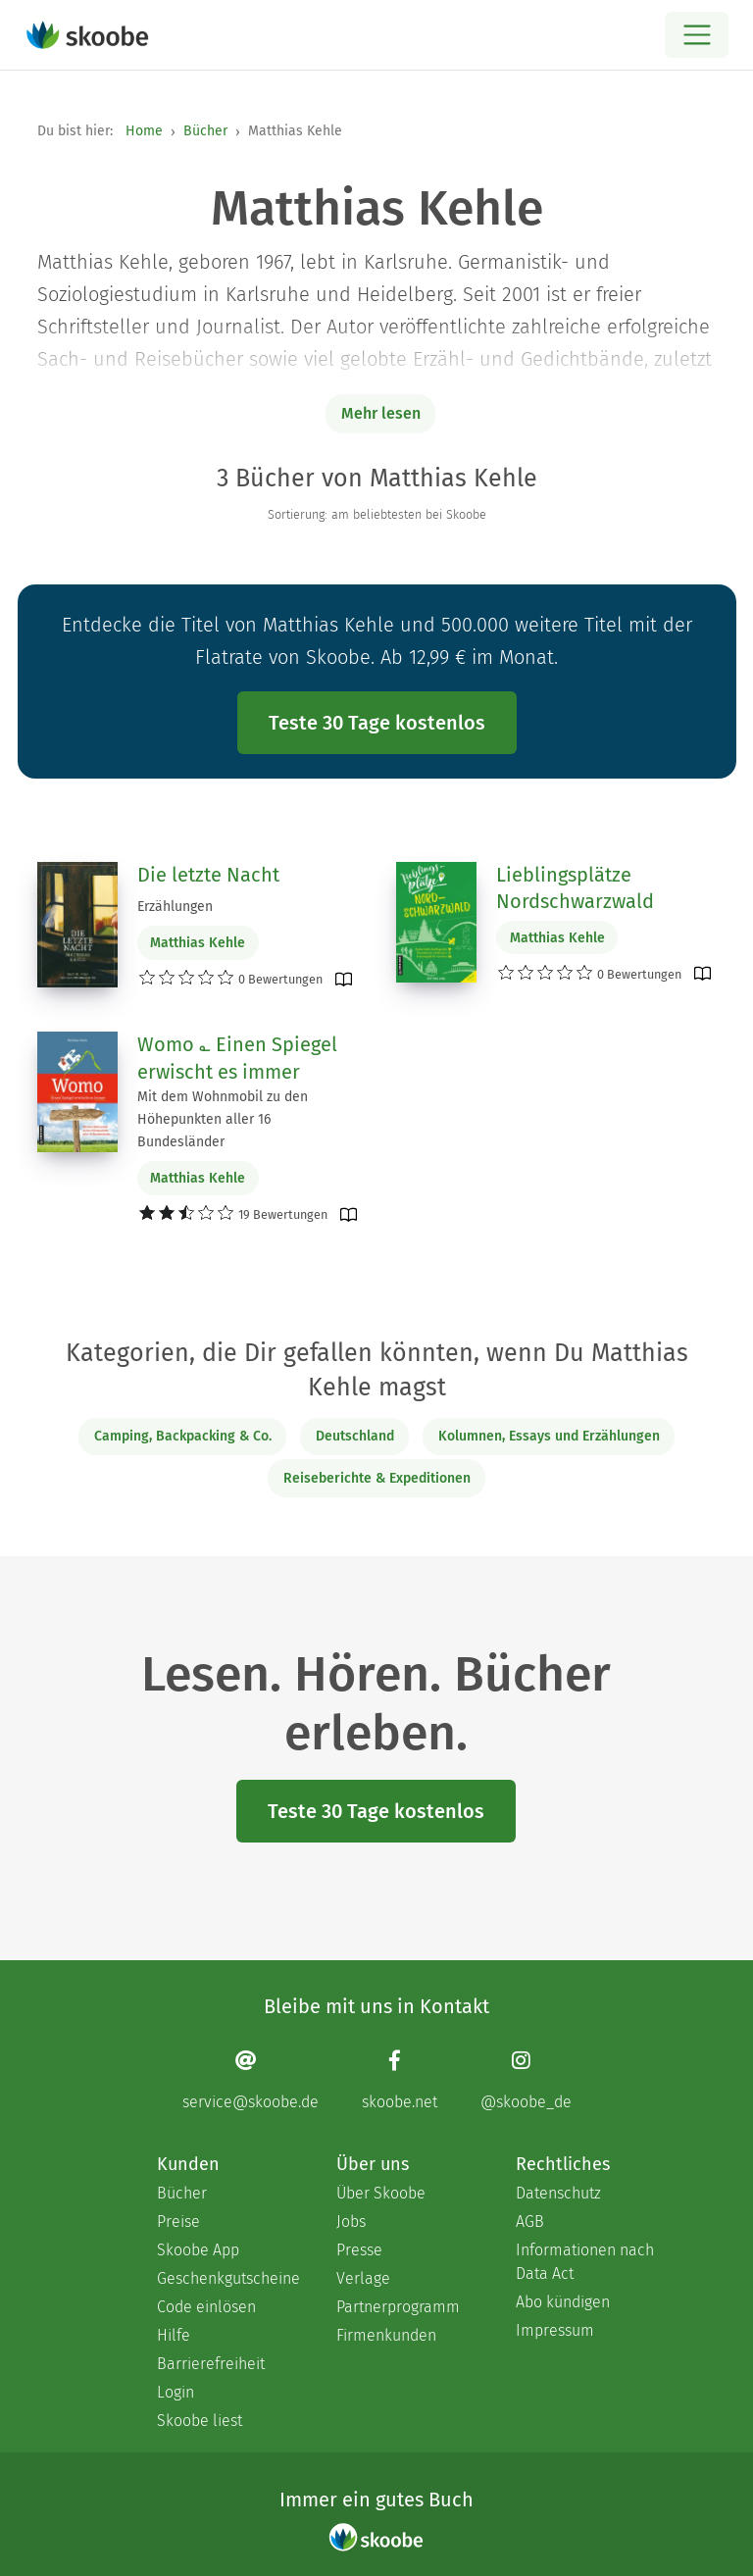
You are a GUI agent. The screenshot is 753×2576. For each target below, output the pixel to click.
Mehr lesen (381, 413)
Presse (359, 2250)
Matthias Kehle (197, 942)
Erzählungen (175, 906)
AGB (530, 2221)
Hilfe (173, 2335)
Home (144, 131)
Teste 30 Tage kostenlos (377, 722)
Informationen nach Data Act (585, 2262)
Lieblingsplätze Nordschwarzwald (575, 888)
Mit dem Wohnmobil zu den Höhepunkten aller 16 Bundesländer (222, 1119)
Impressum (555, 2330)
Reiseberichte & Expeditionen (377, 1478)
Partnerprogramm (398, 2307)
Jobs (351, 2221)
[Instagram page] (526, 2079)
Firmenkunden (386, 2335)
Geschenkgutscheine (227, 2278)
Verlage (363, 2278)
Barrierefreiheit (211, 2363)
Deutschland (355, 1436)
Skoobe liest (199, 2420)
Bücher (205, 131)
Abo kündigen (563, 2302)
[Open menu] (696, 35)
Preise (178, 2221)
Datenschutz (558, 2193)
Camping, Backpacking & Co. (183, 1436)
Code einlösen (206, 2307)
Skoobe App (198, 2250)
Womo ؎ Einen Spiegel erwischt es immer (237, 1058)
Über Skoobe (381, 2193)
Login (175, 2392)
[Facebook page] (399, 2079)
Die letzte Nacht (208, 874)
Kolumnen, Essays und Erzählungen (549, 1436)
